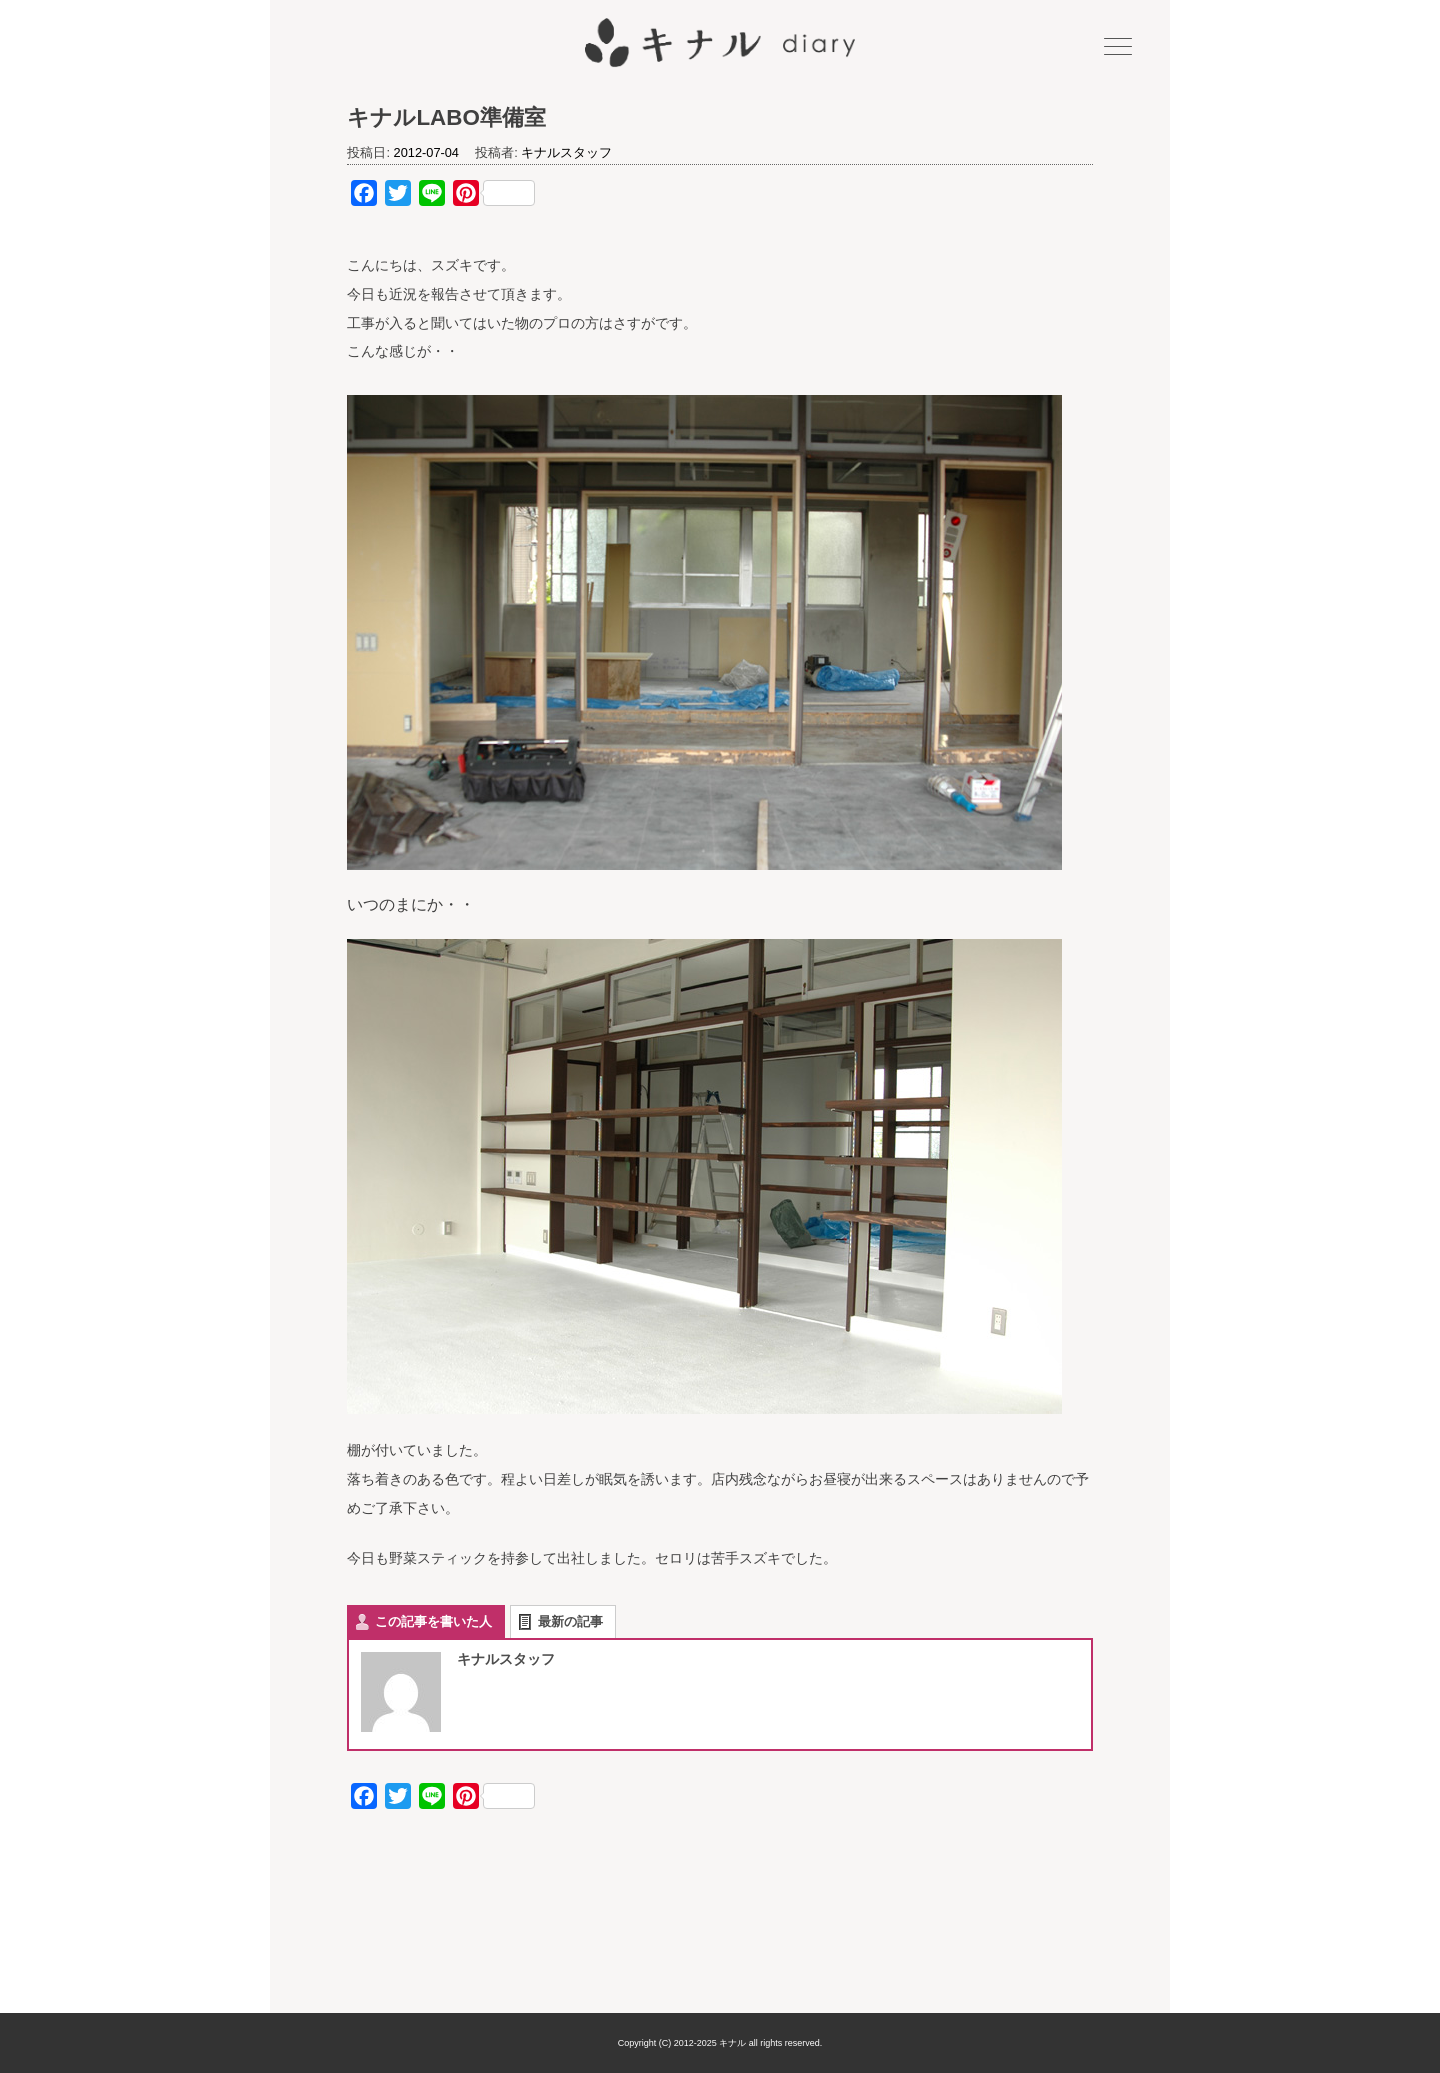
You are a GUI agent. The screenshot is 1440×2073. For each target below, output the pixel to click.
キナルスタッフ (566, 152)
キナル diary (720, 43)
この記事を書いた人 (433, 1621)
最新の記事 (570, 1621)
